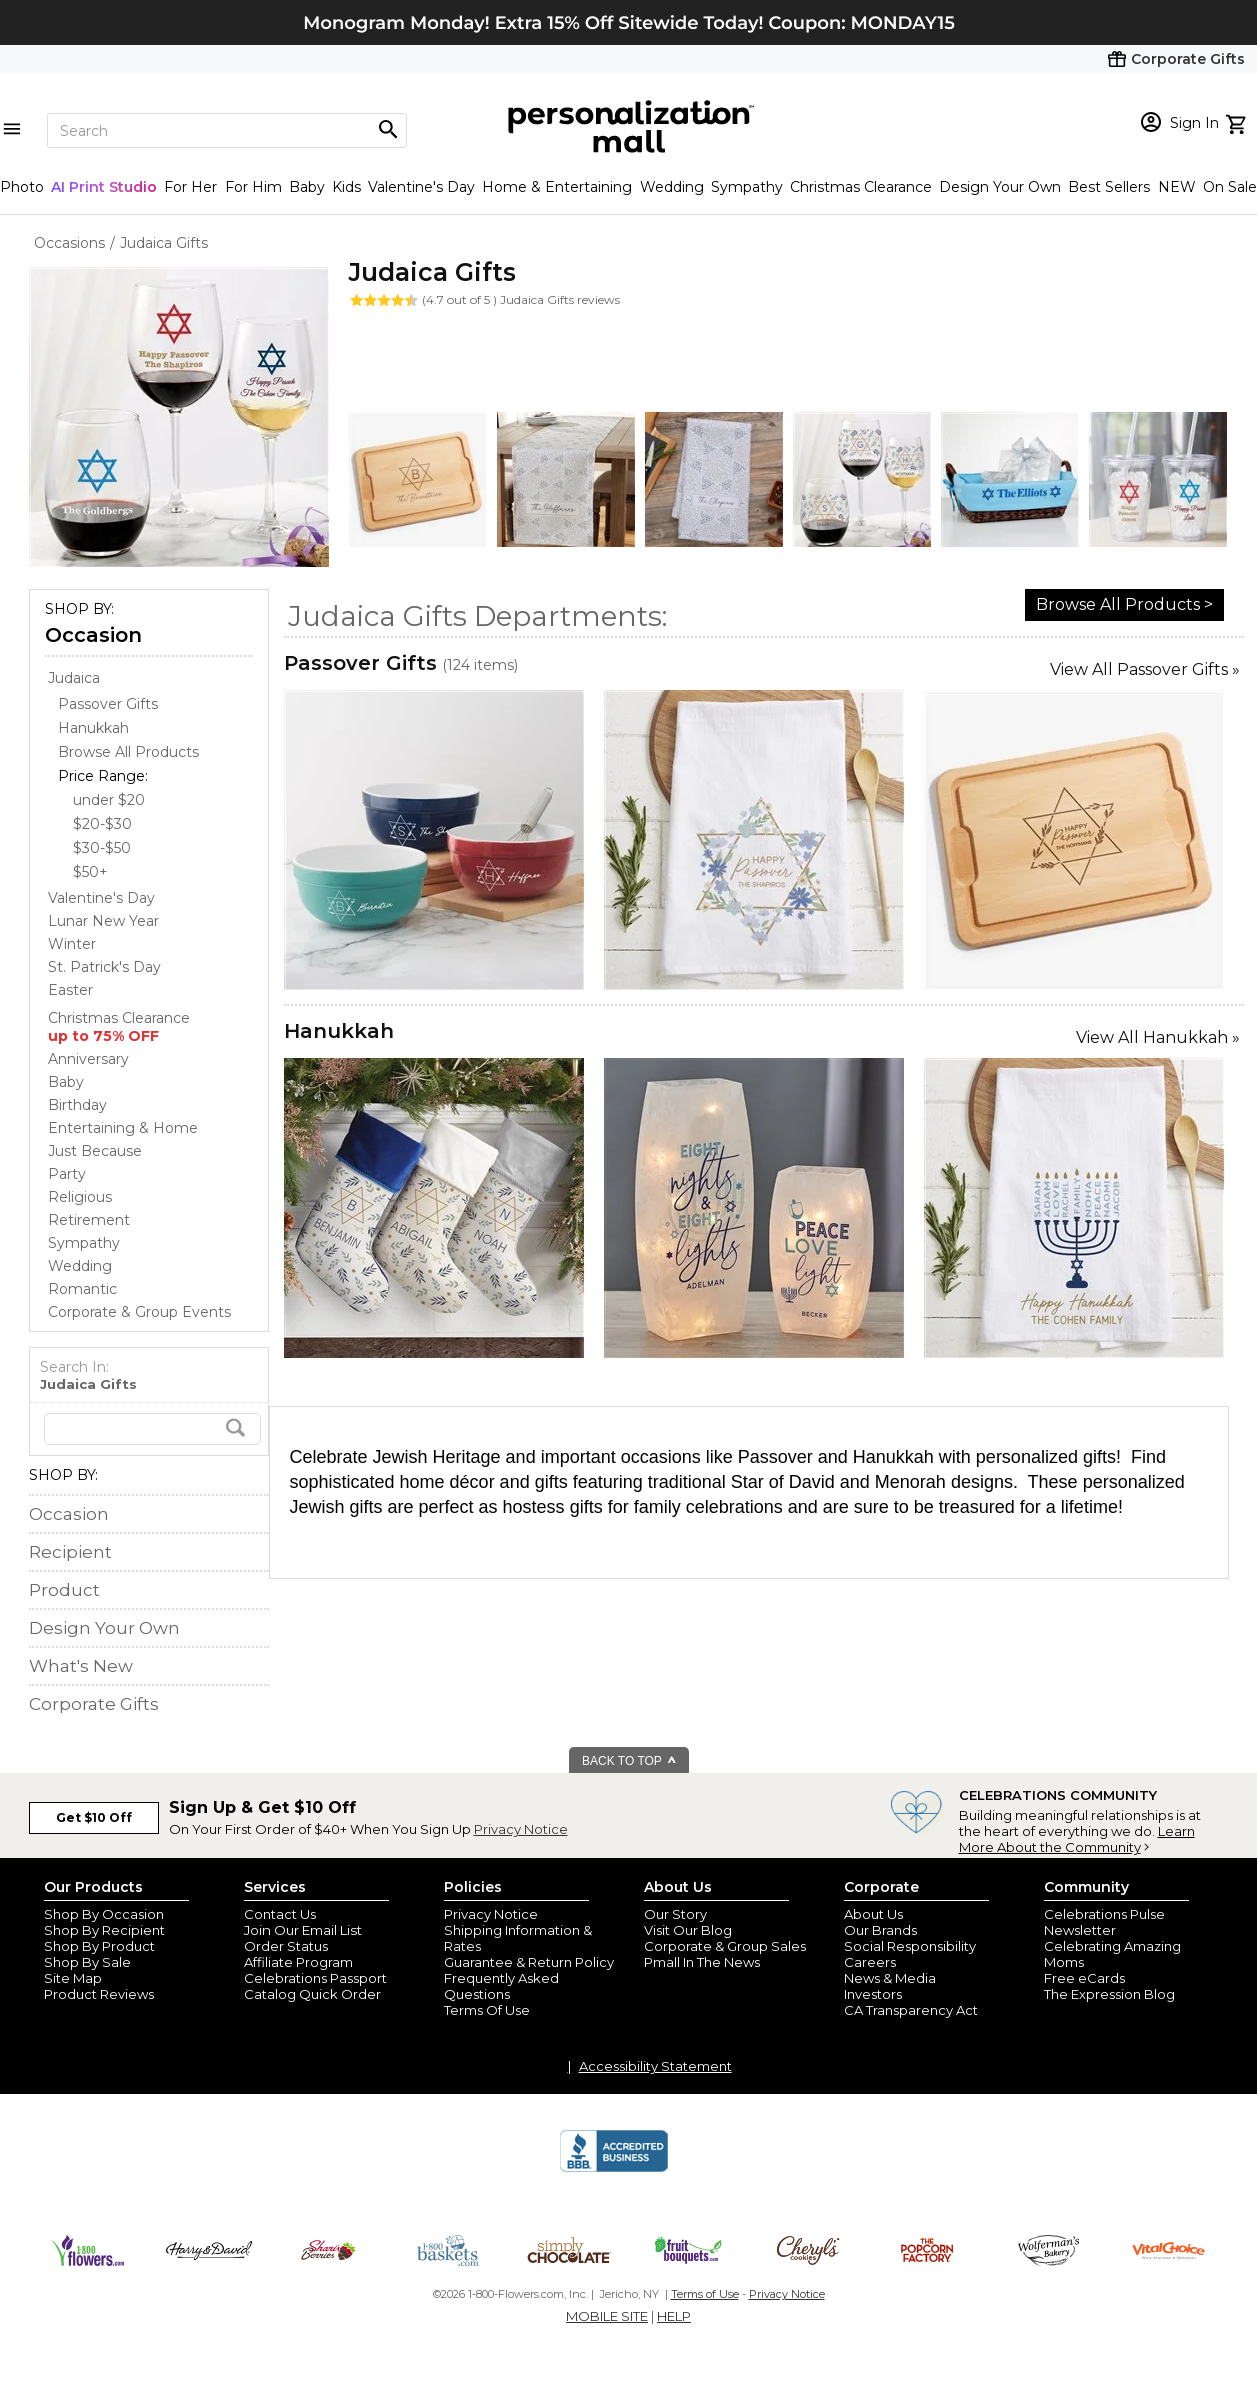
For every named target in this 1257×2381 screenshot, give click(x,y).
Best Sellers (1109, 187)
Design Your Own (1000, 187)
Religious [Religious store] (80, 1197)
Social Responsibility (910, 1946)
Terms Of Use (487, 2010)
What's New (81, 1666)
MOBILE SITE (607, 2316)
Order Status (286, 1946)
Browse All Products (128, 752)
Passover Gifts (360, 663)
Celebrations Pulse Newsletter (1104, 1922)
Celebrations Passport (315, 1978)
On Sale (1230, 187)
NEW (1177, 187)
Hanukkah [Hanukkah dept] (93, 728)
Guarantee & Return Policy (529, 1962)
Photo (22, 187)
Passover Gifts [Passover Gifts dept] (108, 704)
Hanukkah (339, 1031)
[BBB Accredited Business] (614, 2169)
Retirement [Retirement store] (89, 1220)
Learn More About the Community (1077, 1839)
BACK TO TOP (629, 1761)
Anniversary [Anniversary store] (88, 1059)
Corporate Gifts (94, 1704)
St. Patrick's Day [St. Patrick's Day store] (104, 967)
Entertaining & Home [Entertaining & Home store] (123, 1128)
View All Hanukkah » (1158, 1037)
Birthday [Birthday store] (77, 1105)
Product (64, 1590)
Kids (346, 187)
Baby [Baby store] (66, 1082)
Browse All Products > (1124, 604)
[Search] (227, 130)
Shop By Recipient (104, 1930)
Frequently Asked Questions (501, 1986)
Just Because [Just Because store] (95, 1151)
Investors (873, 1994)
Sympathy (747, 187)
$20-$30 (102, 824)
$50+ (90, 872)
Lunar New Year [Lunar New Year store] (103, 921)
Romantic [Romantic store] (82, 1289)
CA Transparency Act (911, 2010)
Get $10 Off (94, 1817)
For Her (190, 187)
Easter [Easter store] (70, 990)
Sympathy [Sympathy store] (84, 1243)
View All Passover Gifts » (1145, 669)
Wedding (672, 187)
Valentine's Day (421, 187)
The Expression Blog (1109, 1994)
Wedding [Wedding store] (80, 1266)
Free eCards (1084, 1978)
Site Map (73, 1978)
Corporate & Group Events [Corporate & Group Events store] (139, 1312)
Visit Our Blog (688, 1930)
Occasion (93, 635)
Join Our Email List (303, 1930)
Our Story (675, 1914)
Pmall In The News (702, 1962)
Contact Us (280, 1914)
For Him (253, 187)
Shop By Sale (87, 1962)
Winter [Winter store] (72, 944)
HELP (674, 2316)
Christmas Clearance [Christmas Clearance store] (119, 1027)
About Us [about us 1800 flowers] (873, 1914)
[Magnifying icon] (388, 130)
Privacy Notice (521, 1829)
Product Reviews (99, 1994)
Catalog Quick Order (312, 1994)
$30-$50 (102, 848)
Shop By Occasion (104, 1914)
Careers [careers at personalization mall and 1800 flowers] (870, 1962)
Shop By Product (99, 1946)
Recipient (70, 1552)
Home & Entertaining (557, 187)
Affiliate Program (298, 1962)
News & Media (890, 1978)
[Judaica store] (74, 678)
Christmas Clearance (861, 187)
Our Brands (880, 1930)
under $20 (109, 800)
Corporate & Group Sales (725, 1946)
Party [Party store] (67, 1174)
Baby (307, 187)
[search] (152, 1429)
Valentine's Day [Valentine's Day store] (101, 898)
